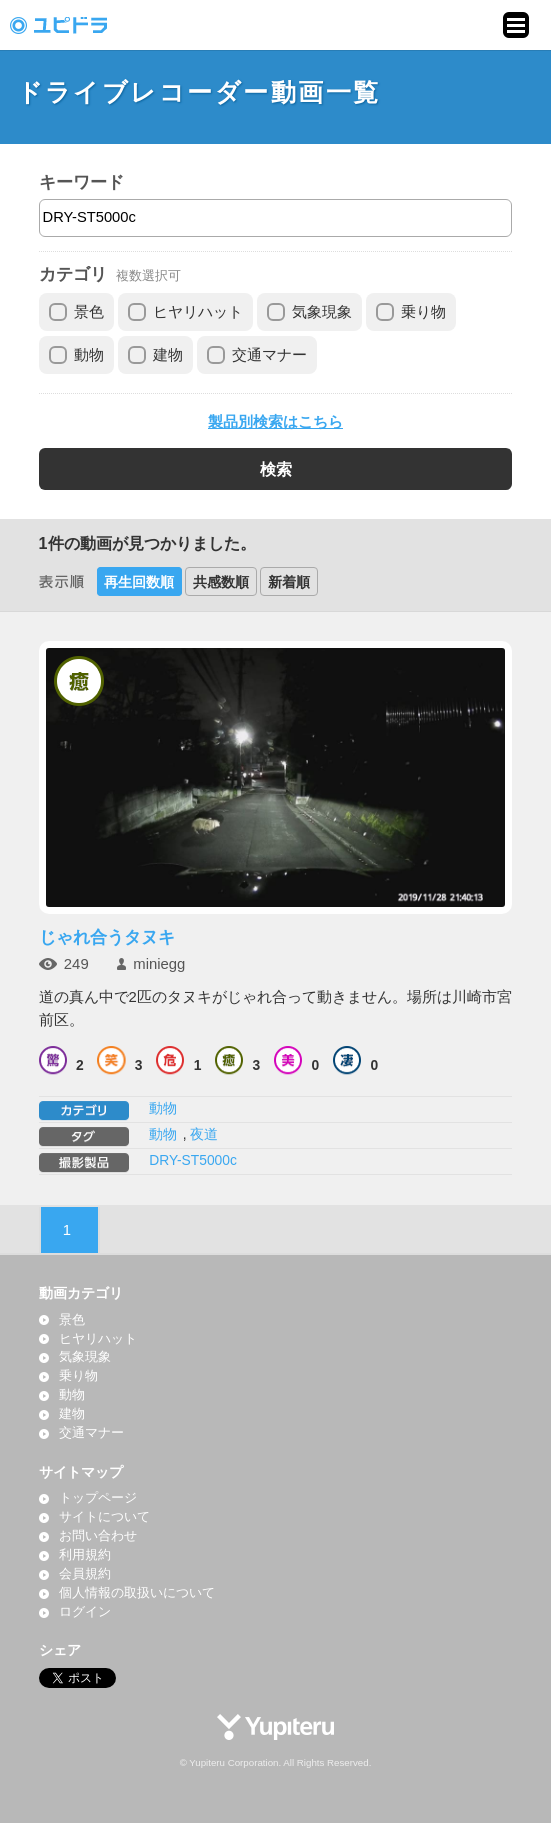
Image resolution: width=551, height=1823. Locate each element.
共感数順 (221, 582)
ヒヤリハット (198, 312)
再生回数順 (139, 582)
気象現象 (322, 312)
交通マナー (269, 355)
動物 (89, 355)
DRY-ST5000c (193, 1160)
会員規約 (85, 1574)
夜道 (204, 1134)
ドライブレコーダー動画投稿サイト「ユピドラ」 (80, 25)
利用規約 (85, 1555)
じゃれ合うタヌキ (107, 937)
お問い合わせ (98, 1536)
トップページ (98, 1498)
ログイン (85, 1612)
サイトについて (104, 1517)
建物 (168, 355)
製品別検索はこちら (275, 422)
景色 (89, 312)
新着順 (289, 582)
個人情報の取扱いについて (137, 1593)
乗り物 (423, 312)
